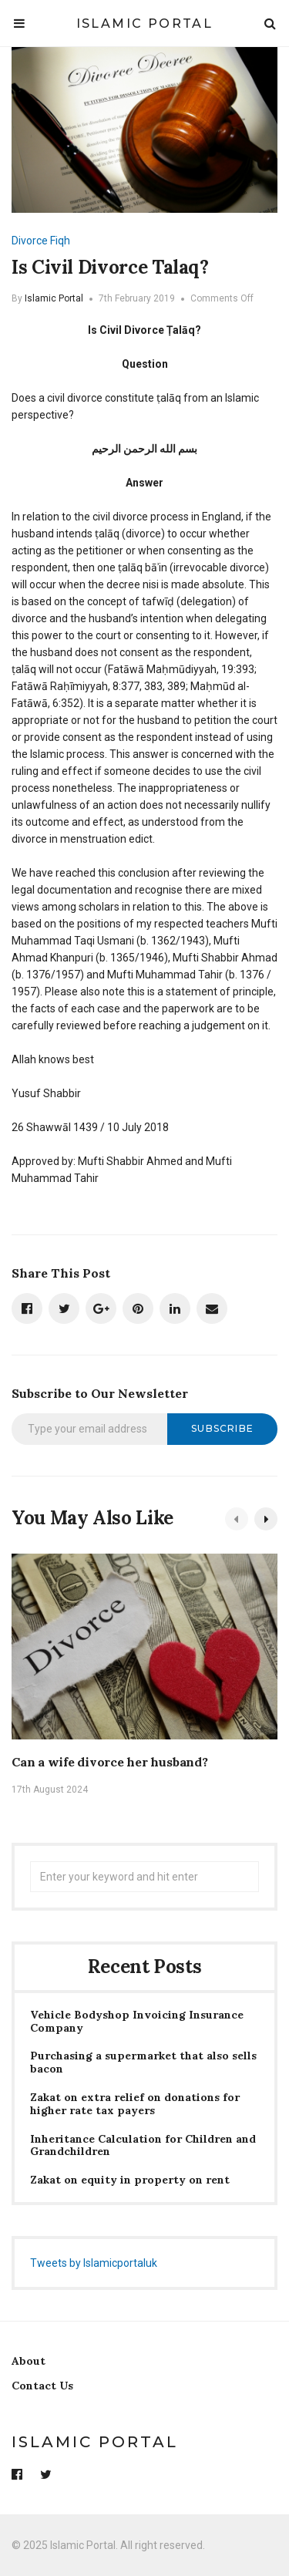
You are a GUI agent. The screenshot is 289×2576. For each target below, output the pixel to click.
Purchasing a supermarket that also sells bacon (143, 2062)
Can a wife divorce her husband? (110, 1762)
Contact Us (42, 2385)
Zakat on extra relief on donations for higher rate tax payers (135, 2104)
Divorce (30, 240)
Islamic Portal (144, 23)
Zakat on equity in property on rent (130, 2180)
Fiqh (60, 240)
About (28, 2361)
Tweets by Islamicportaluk (93, 2263)
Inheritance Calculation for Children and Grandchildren (143, 2146)
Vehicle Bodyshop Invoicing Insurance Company (137, 2022)
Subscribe (222, 1428)
